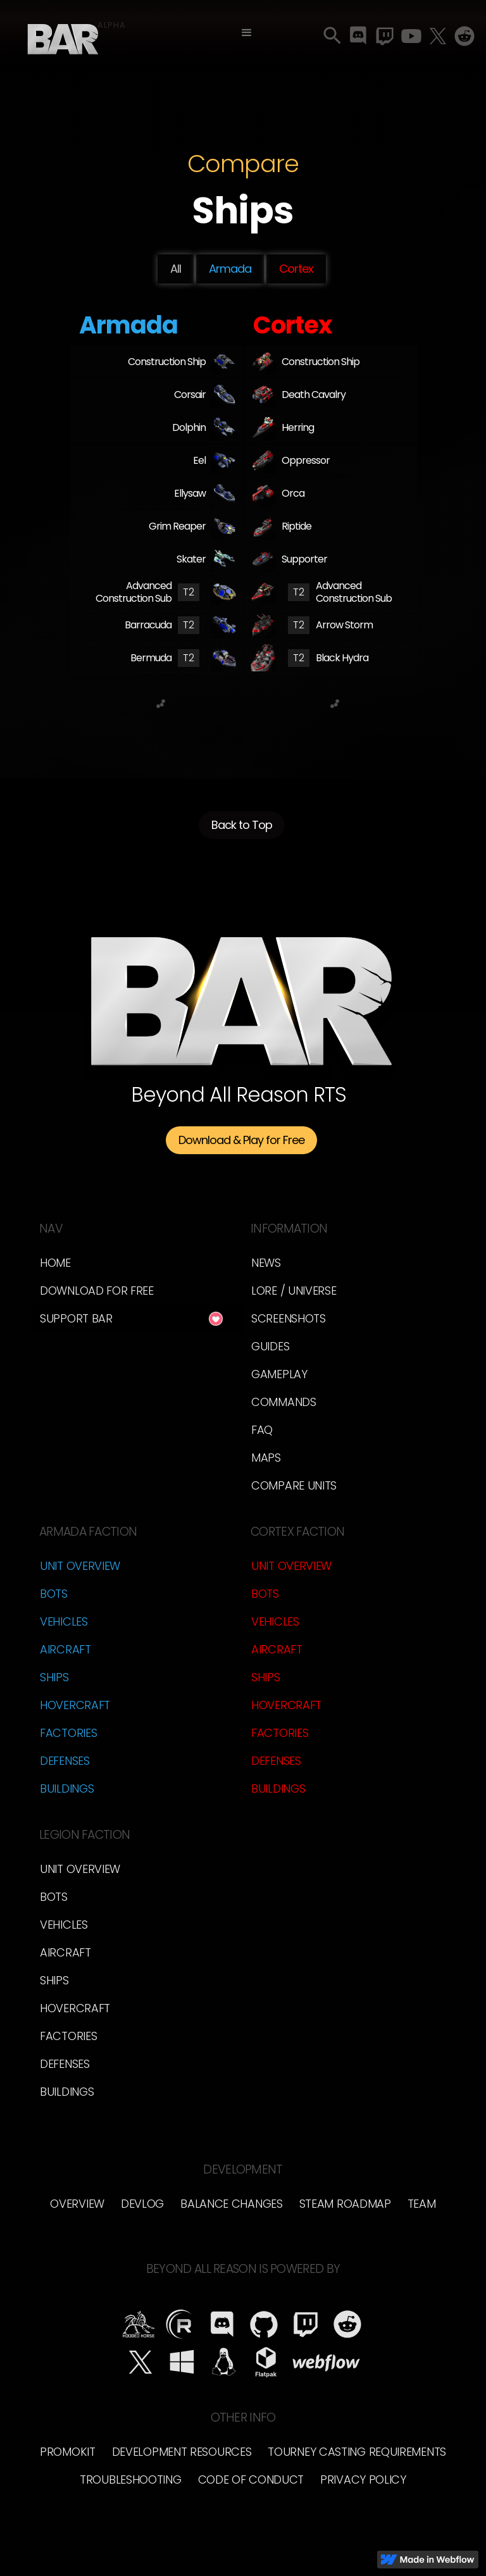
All (175, 269)
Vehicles (64, 1621)
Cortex (296, 269)
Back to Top (241, 831)
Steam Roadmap (345, 2204)
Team (422, 2204)
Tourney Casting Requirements (357, 2452)
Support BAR (76, 1318)
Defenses (65, 1761)
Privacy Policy (363, 2479)
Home (55, 1263)
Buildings (67, 1788)
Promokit (68, 2452)
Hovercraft (75, 1705)
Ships (54, 1677)
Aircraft (65, 1649)
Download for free (97, 1290)
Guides (270, 1346)
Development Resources (182, 2452)
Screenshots (288, 1318)
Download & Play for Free (241, 1140)
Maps (266, 1457)
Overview (77, 2204)
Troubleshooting (131, 2479)
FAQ (262, 1430)
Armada (230, 269)
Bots (54, 1594)
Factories (68, 1733)
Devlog (142, 2204)
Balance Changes (231, 2204)
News (266, 1263)
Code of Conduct (251, 2479)
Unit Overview (80, 1566)
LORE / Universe (294, 1290)
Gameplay (279, 1374)
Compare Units (294, 1485)
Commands (283, 1402)
